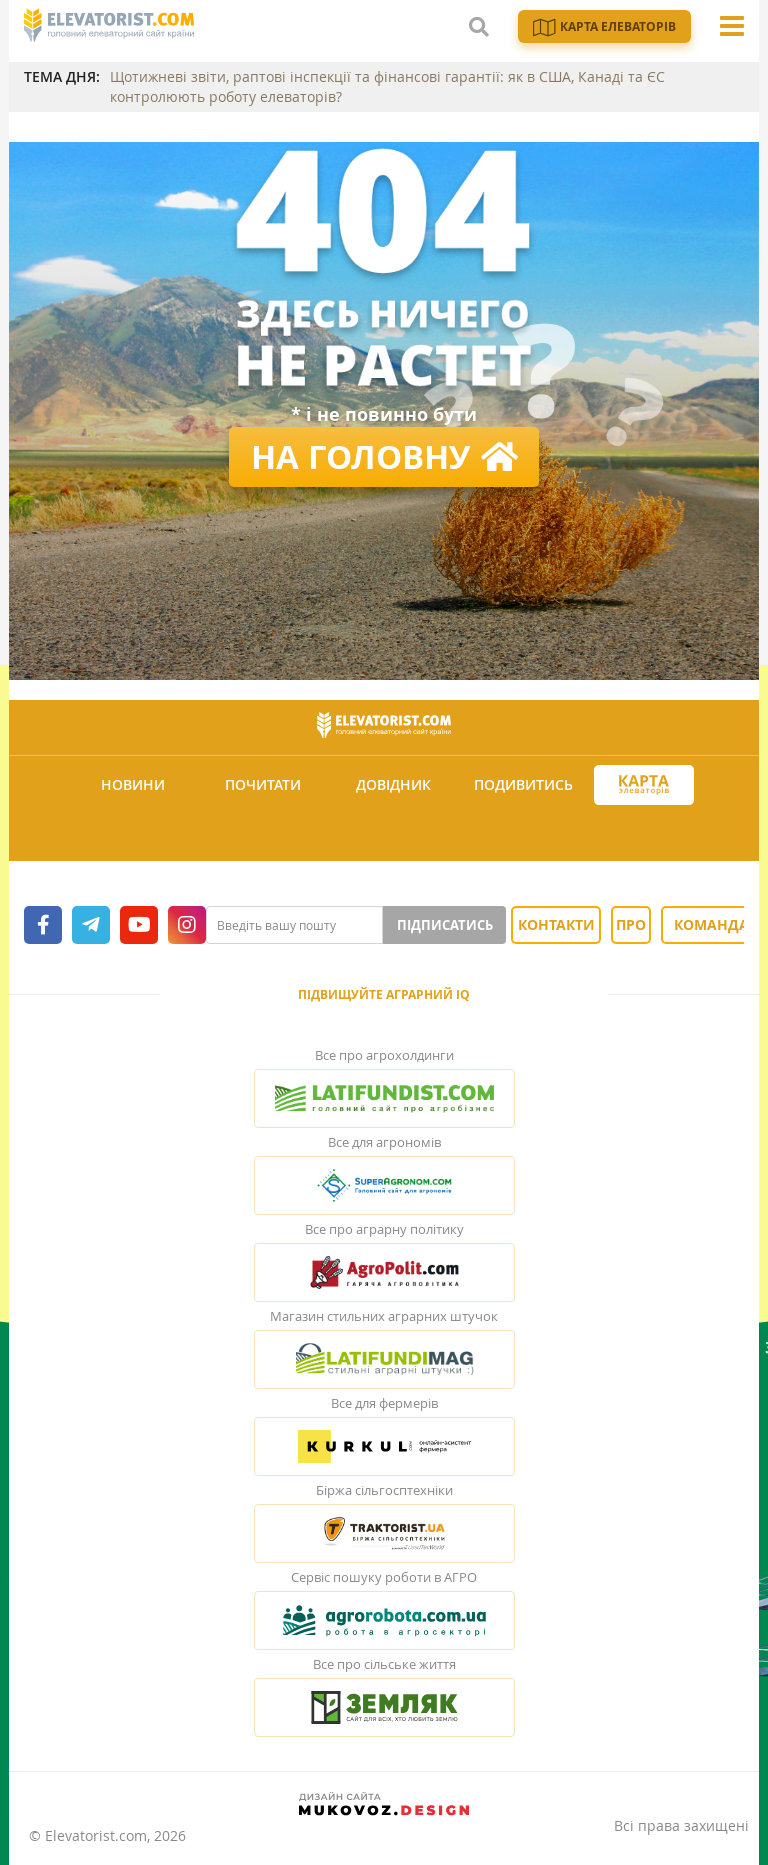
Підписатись (445, 925)
